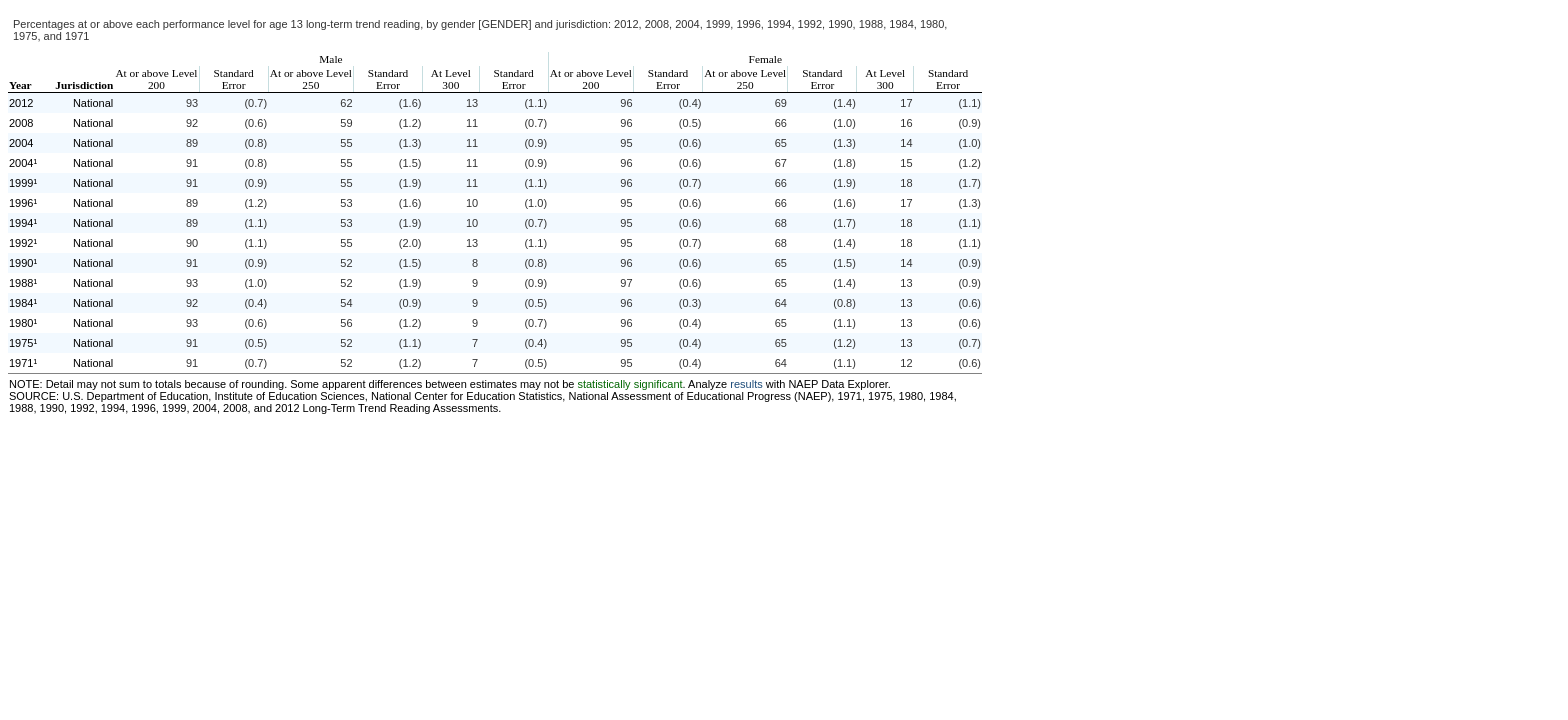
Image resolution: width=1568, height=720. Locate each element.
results (746, 384)
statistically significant (629, 384)
